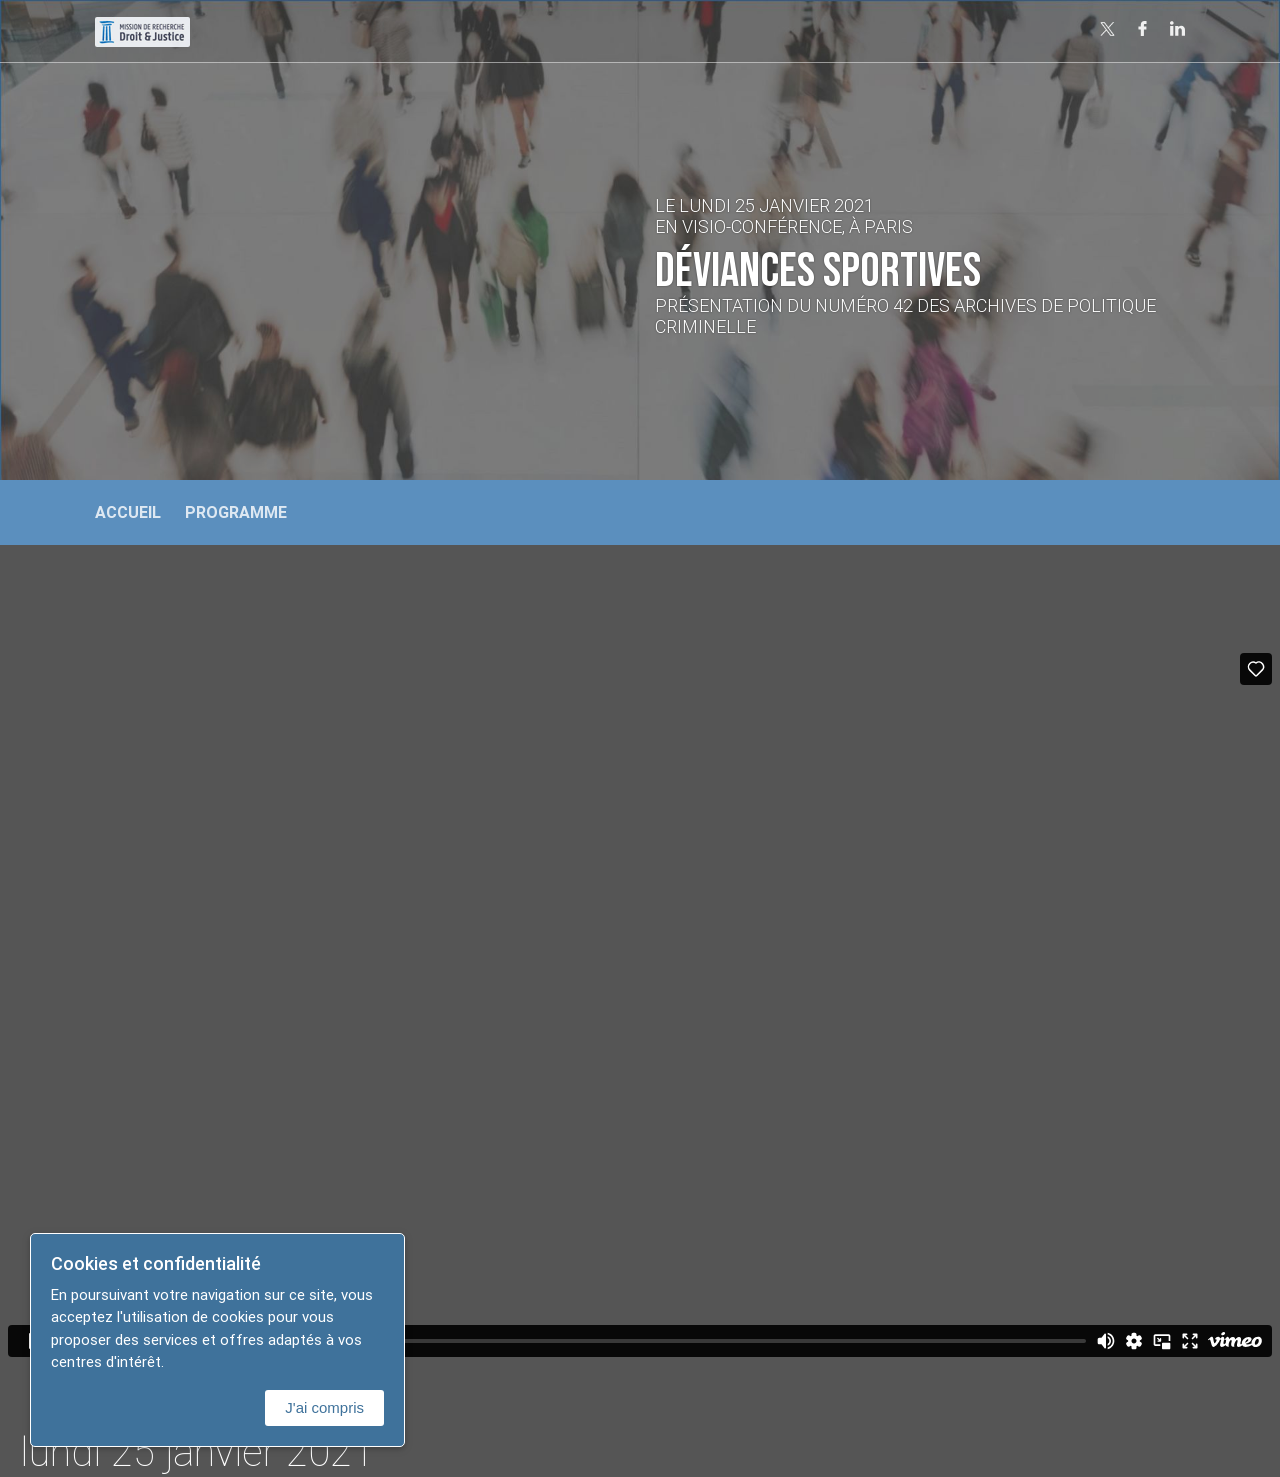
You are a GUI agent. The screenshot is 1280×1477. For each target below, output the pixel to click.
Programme (236, 512)
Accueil (128, 512)
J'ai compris (324, 1407)
